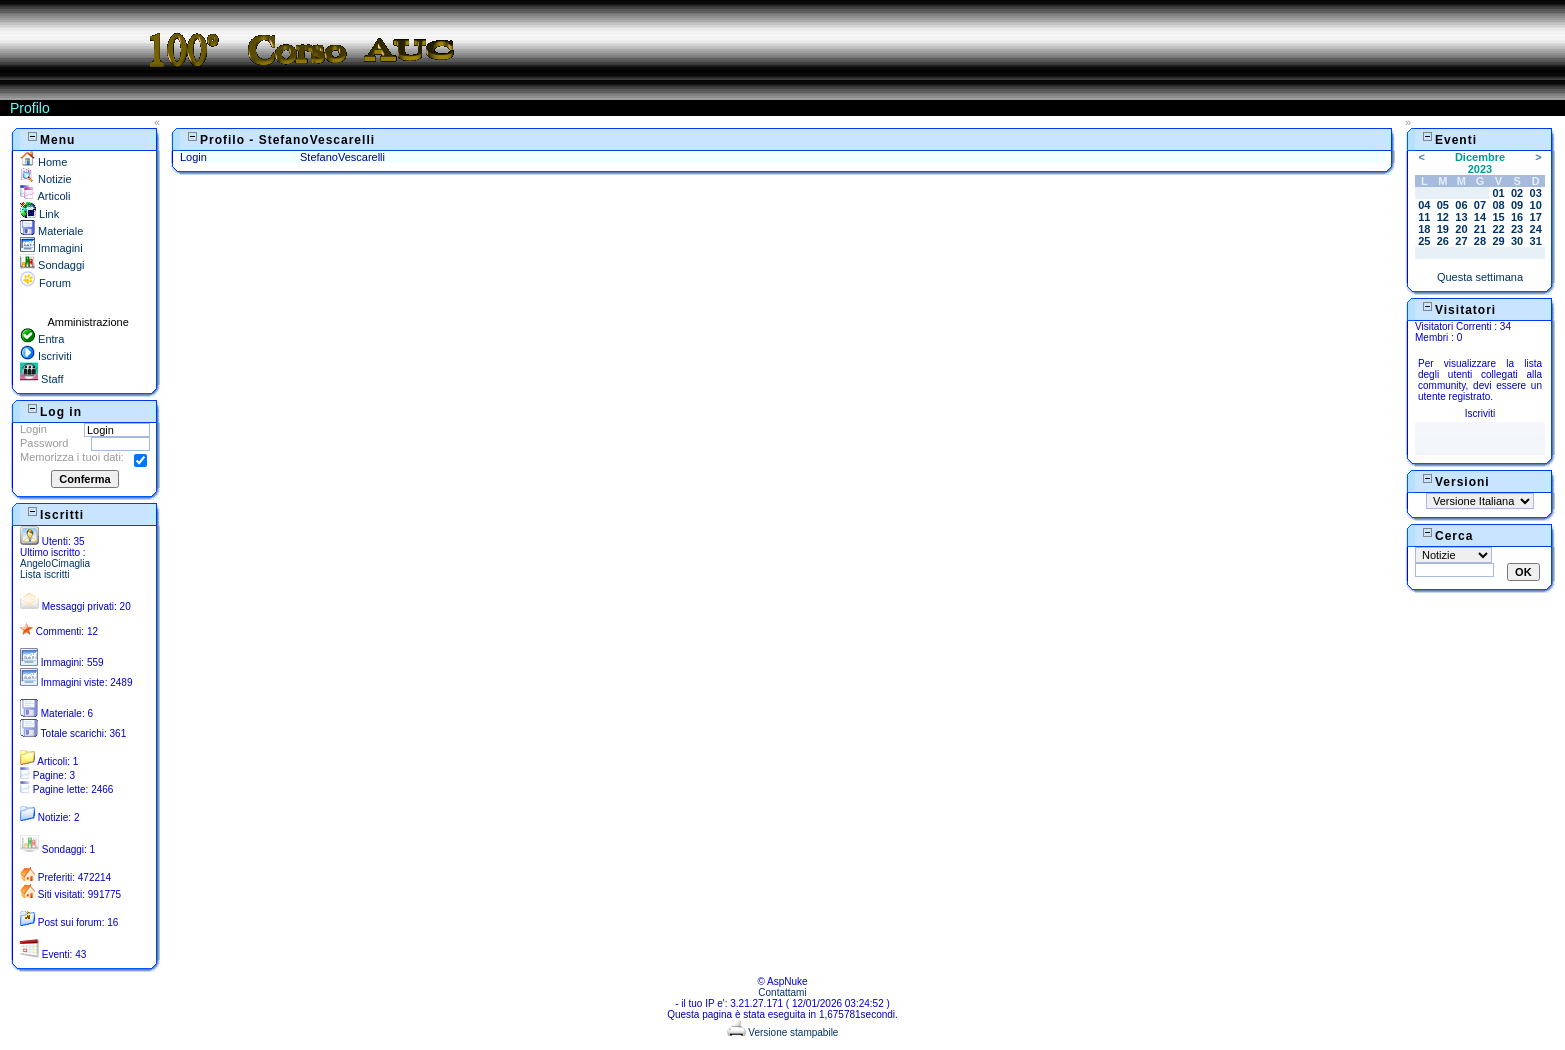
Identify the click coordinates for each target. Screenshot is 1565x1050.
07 (1480, 205)
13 (1461, 217)
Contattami (782, 992)
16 (1517, 217)
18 (1424, 229)
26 (1443, 241)
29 (1498, 241)
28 (1480, 241)
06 (1461, 205)
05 (1443, 205)
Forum (45, 283)
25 (1424, 241)
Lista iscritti (44, 574)
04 (1424, 205)
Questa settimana (1480, 277)
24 (1536, 229)
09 (1517, 205)
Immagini (51, 248)
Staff (41, 379)
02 (1517, 193)
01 (1498, 193)
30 (1517, 241)
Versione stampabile (783, 1032)
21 (1480, 229)
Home (43, 162)
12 (1443, 217)
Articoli (45, 196)
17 (1536, 217)
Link (39, 214)
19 (1443, 229)
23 (1517, 229)
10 (1536, 205)
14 (1480, 217)
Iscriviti (46, 356)
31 (1536, 241)
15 (1498, 217)
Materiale (51, 231)
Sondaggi (52, 265)
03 (1536, 193)
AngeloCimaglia (55, 563)
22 (1498, 229)
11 (1424, 217)
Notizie (46, 179)
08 (1498, 205)
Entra (42, 339)
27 (1461, 241)
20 (1461, 229)
